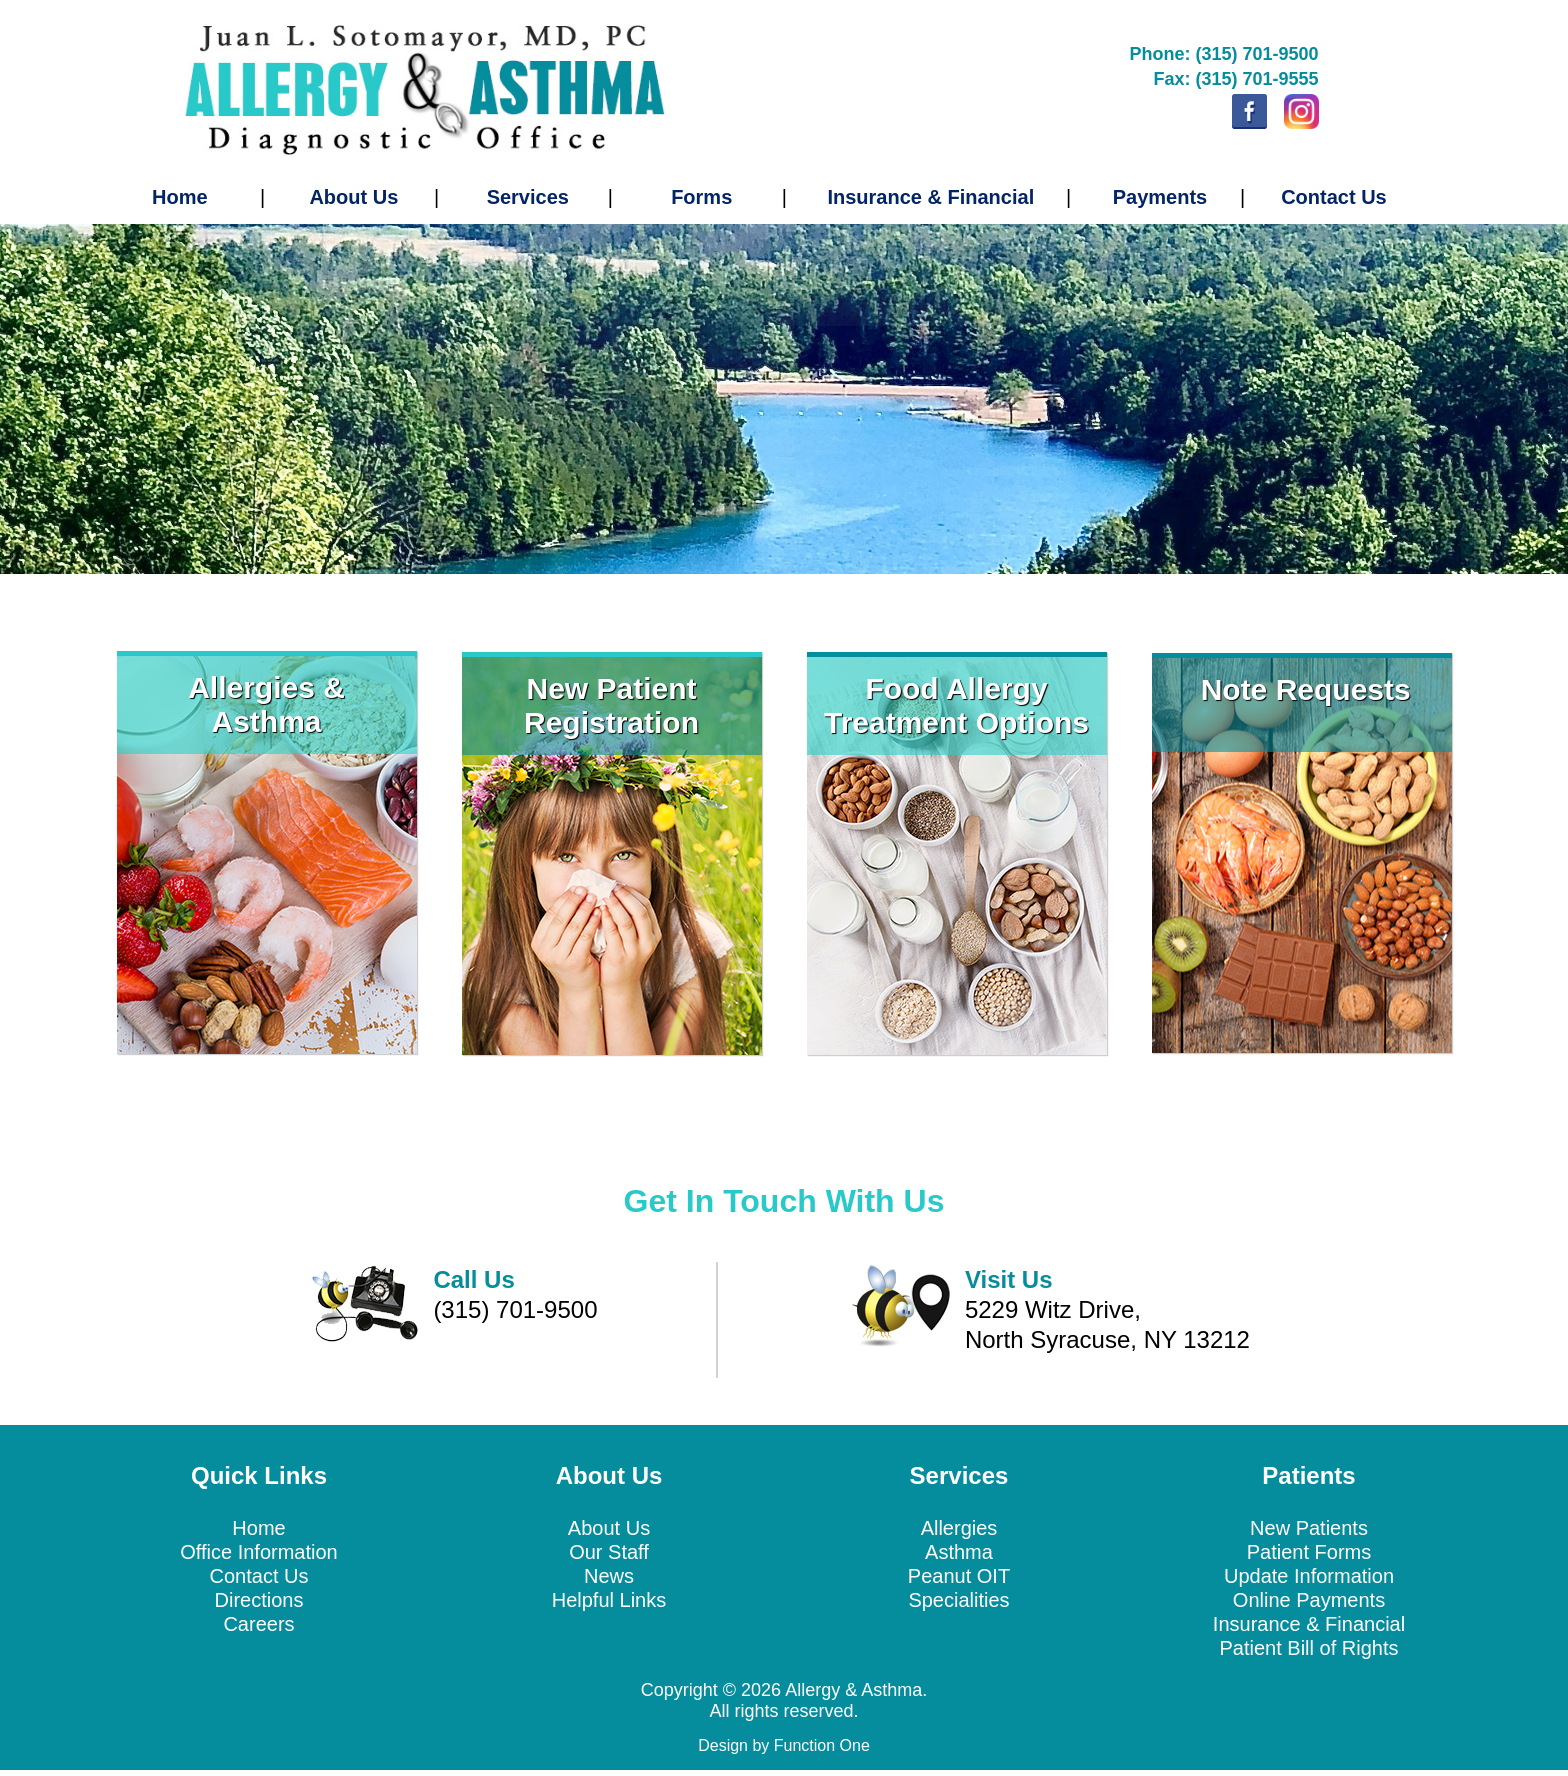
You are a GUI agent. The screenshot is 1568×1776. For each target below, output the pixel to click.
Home (180, 197)
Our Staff (609, 1552)
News (609, 1576)
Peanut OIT (959, 1576)
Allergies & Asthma (266, 704)
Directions (259, 1600)
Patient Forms (1309, 1552)
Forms (701, 197)
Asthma (959, 1552)
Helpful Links (609, 1600)
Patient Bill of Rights (1309, 1648)
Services (528, 197)
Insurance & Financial (930, 197)
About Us (353, 197)
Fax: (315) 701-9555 (1235, 79)
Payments (1160, 197)
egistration (622, 722)
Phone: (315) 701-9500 (1223, 54)
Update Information (1309, 1576)
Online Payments (1309, 1600)
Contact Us (1334, 197)
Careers (258, 1624)
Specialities (958, 1600)
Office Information (258, 1552)
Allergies (959, 1528)
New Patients (1309, 1528)
